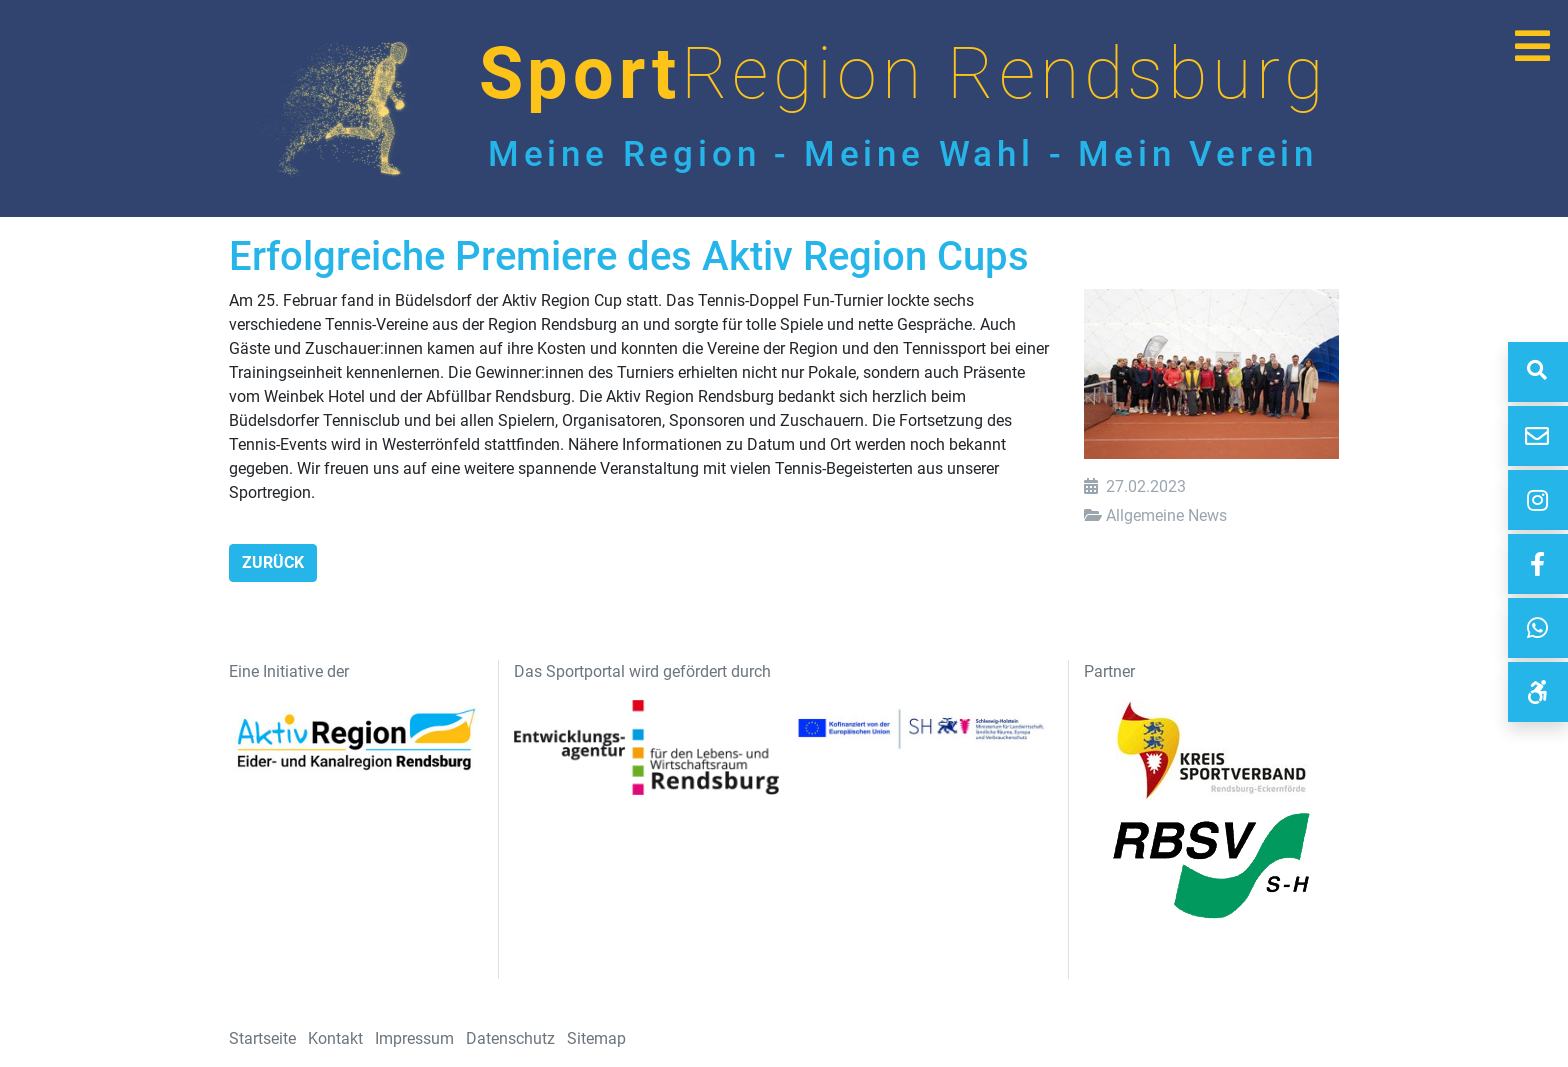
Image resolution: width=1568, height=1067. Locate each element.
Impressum (414, 1038)
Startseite (262, 1038)
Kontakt (335, 1038)
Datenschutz (510, 1038)
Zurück (273, 562)
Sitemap (596, 1038)
